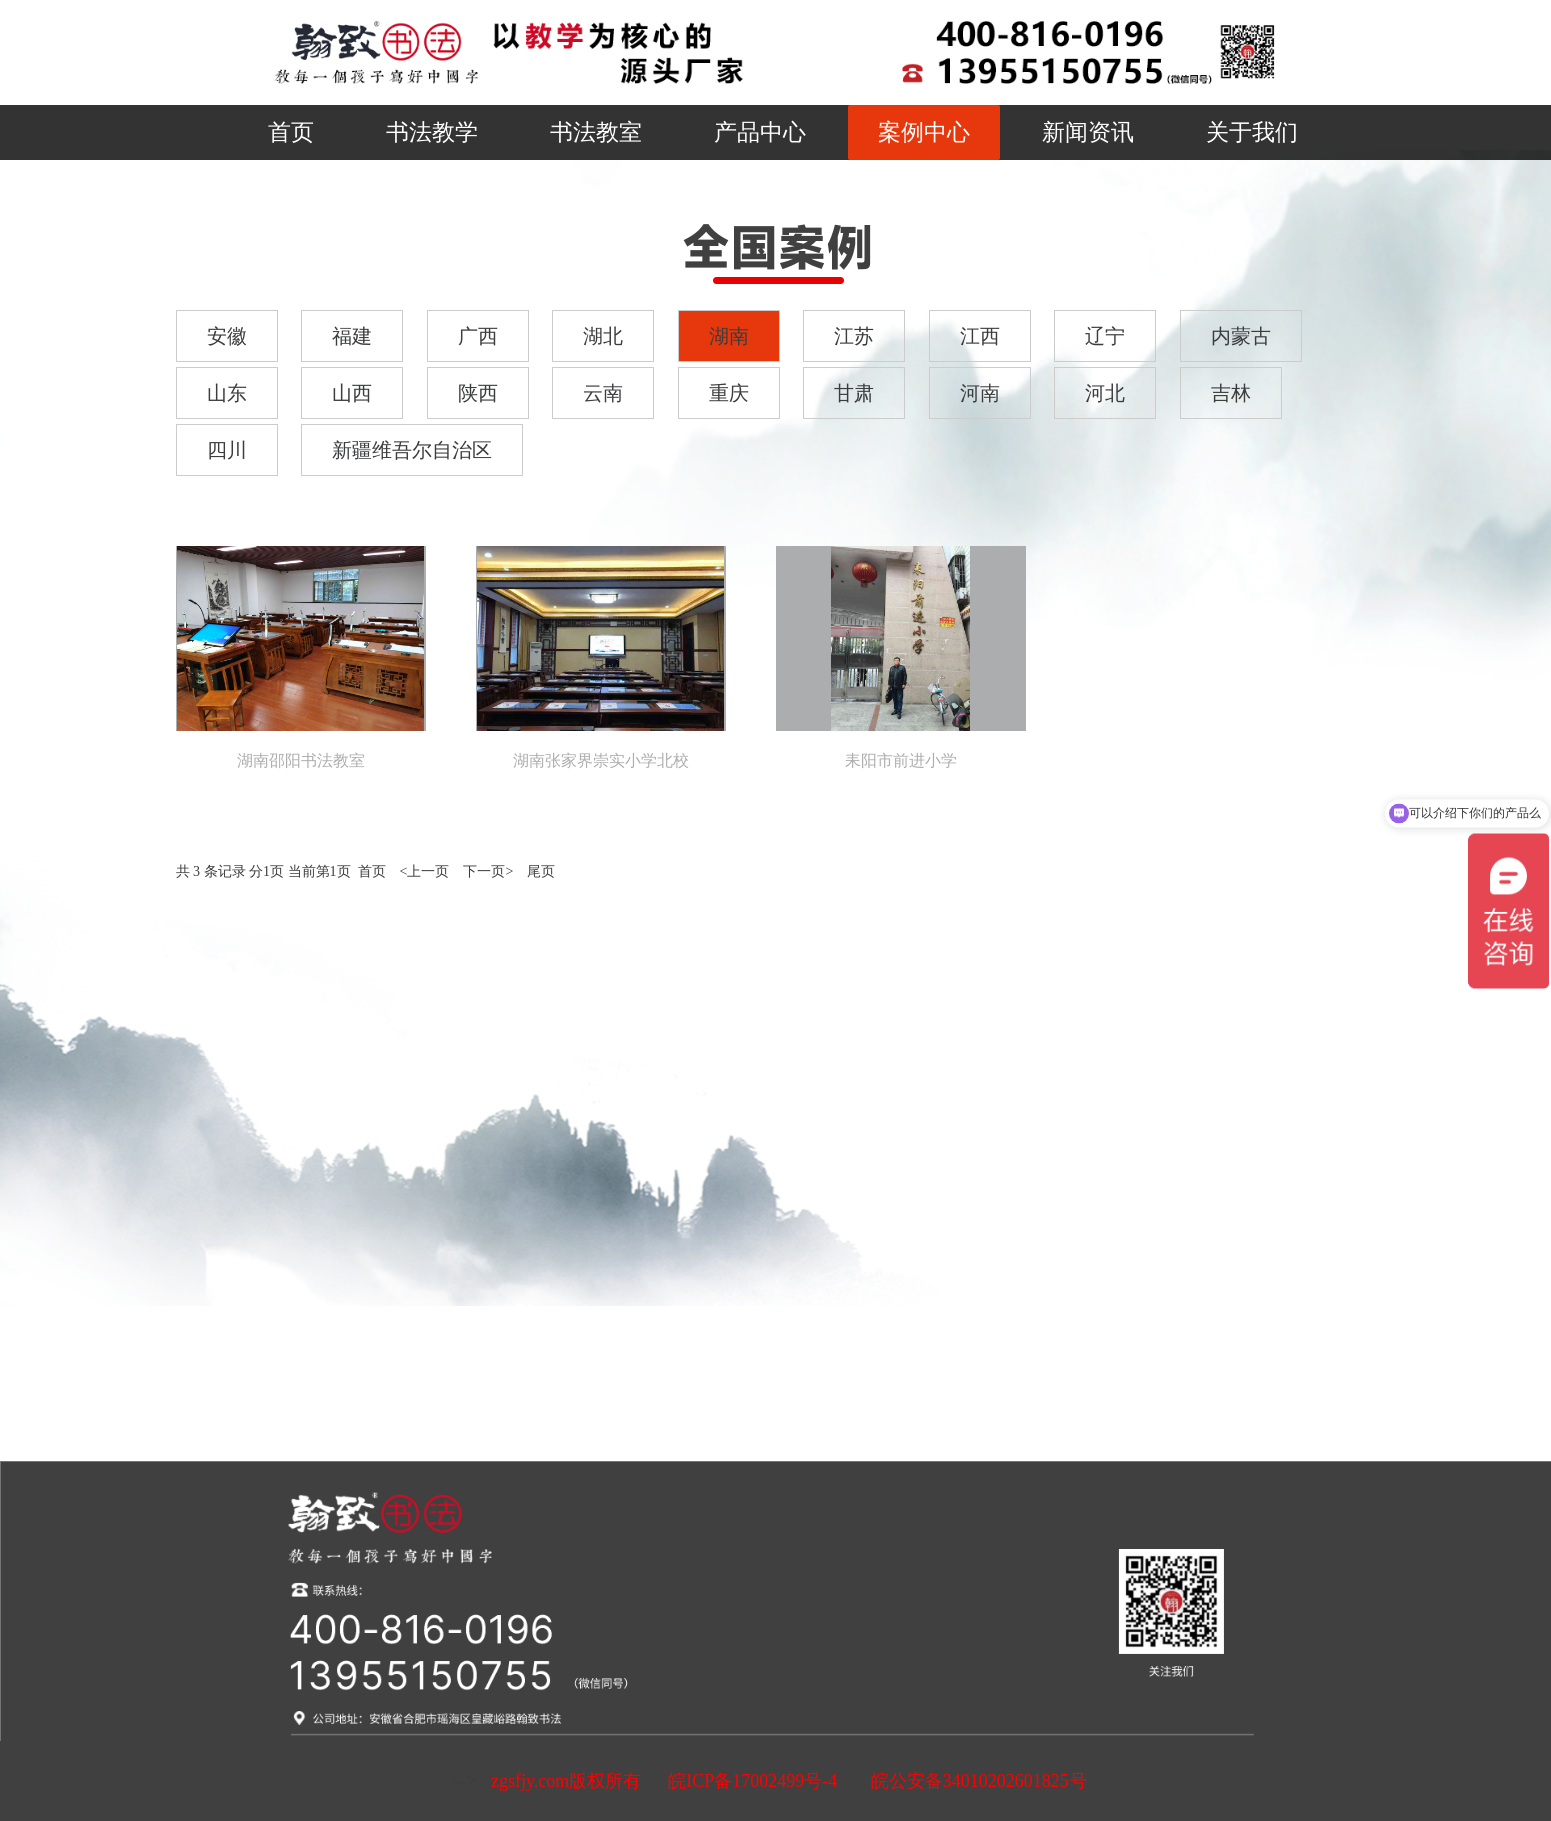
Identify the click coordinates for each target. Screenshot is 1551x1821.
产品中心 (760, 132)
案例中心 (924, 132)
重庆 (729, 393)
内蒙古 (1241, 336)
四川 (227, 450)
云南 (603, 393)
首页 (291, 132)
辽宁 (1105, 336)
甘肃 (854, 393)
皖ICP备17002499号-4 (753, 1781)
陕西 (478, 393)
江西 (980, 336)
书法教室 (596, 132)
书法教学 (432, 132)
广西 (478, 336)
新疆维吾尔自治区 (412, 450)
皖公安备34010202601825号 (976, 1781)
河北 (1105, 393)
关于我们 (1252, 132)
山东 (227, 393)
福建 (352, 336)
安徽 (227, 336)
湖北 (603, 336)
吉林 (1231, 393)
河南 (980, 393)
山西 (352, 393)
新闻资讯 (1088, 132)
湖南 (729, 336)
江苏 (854, 336)
